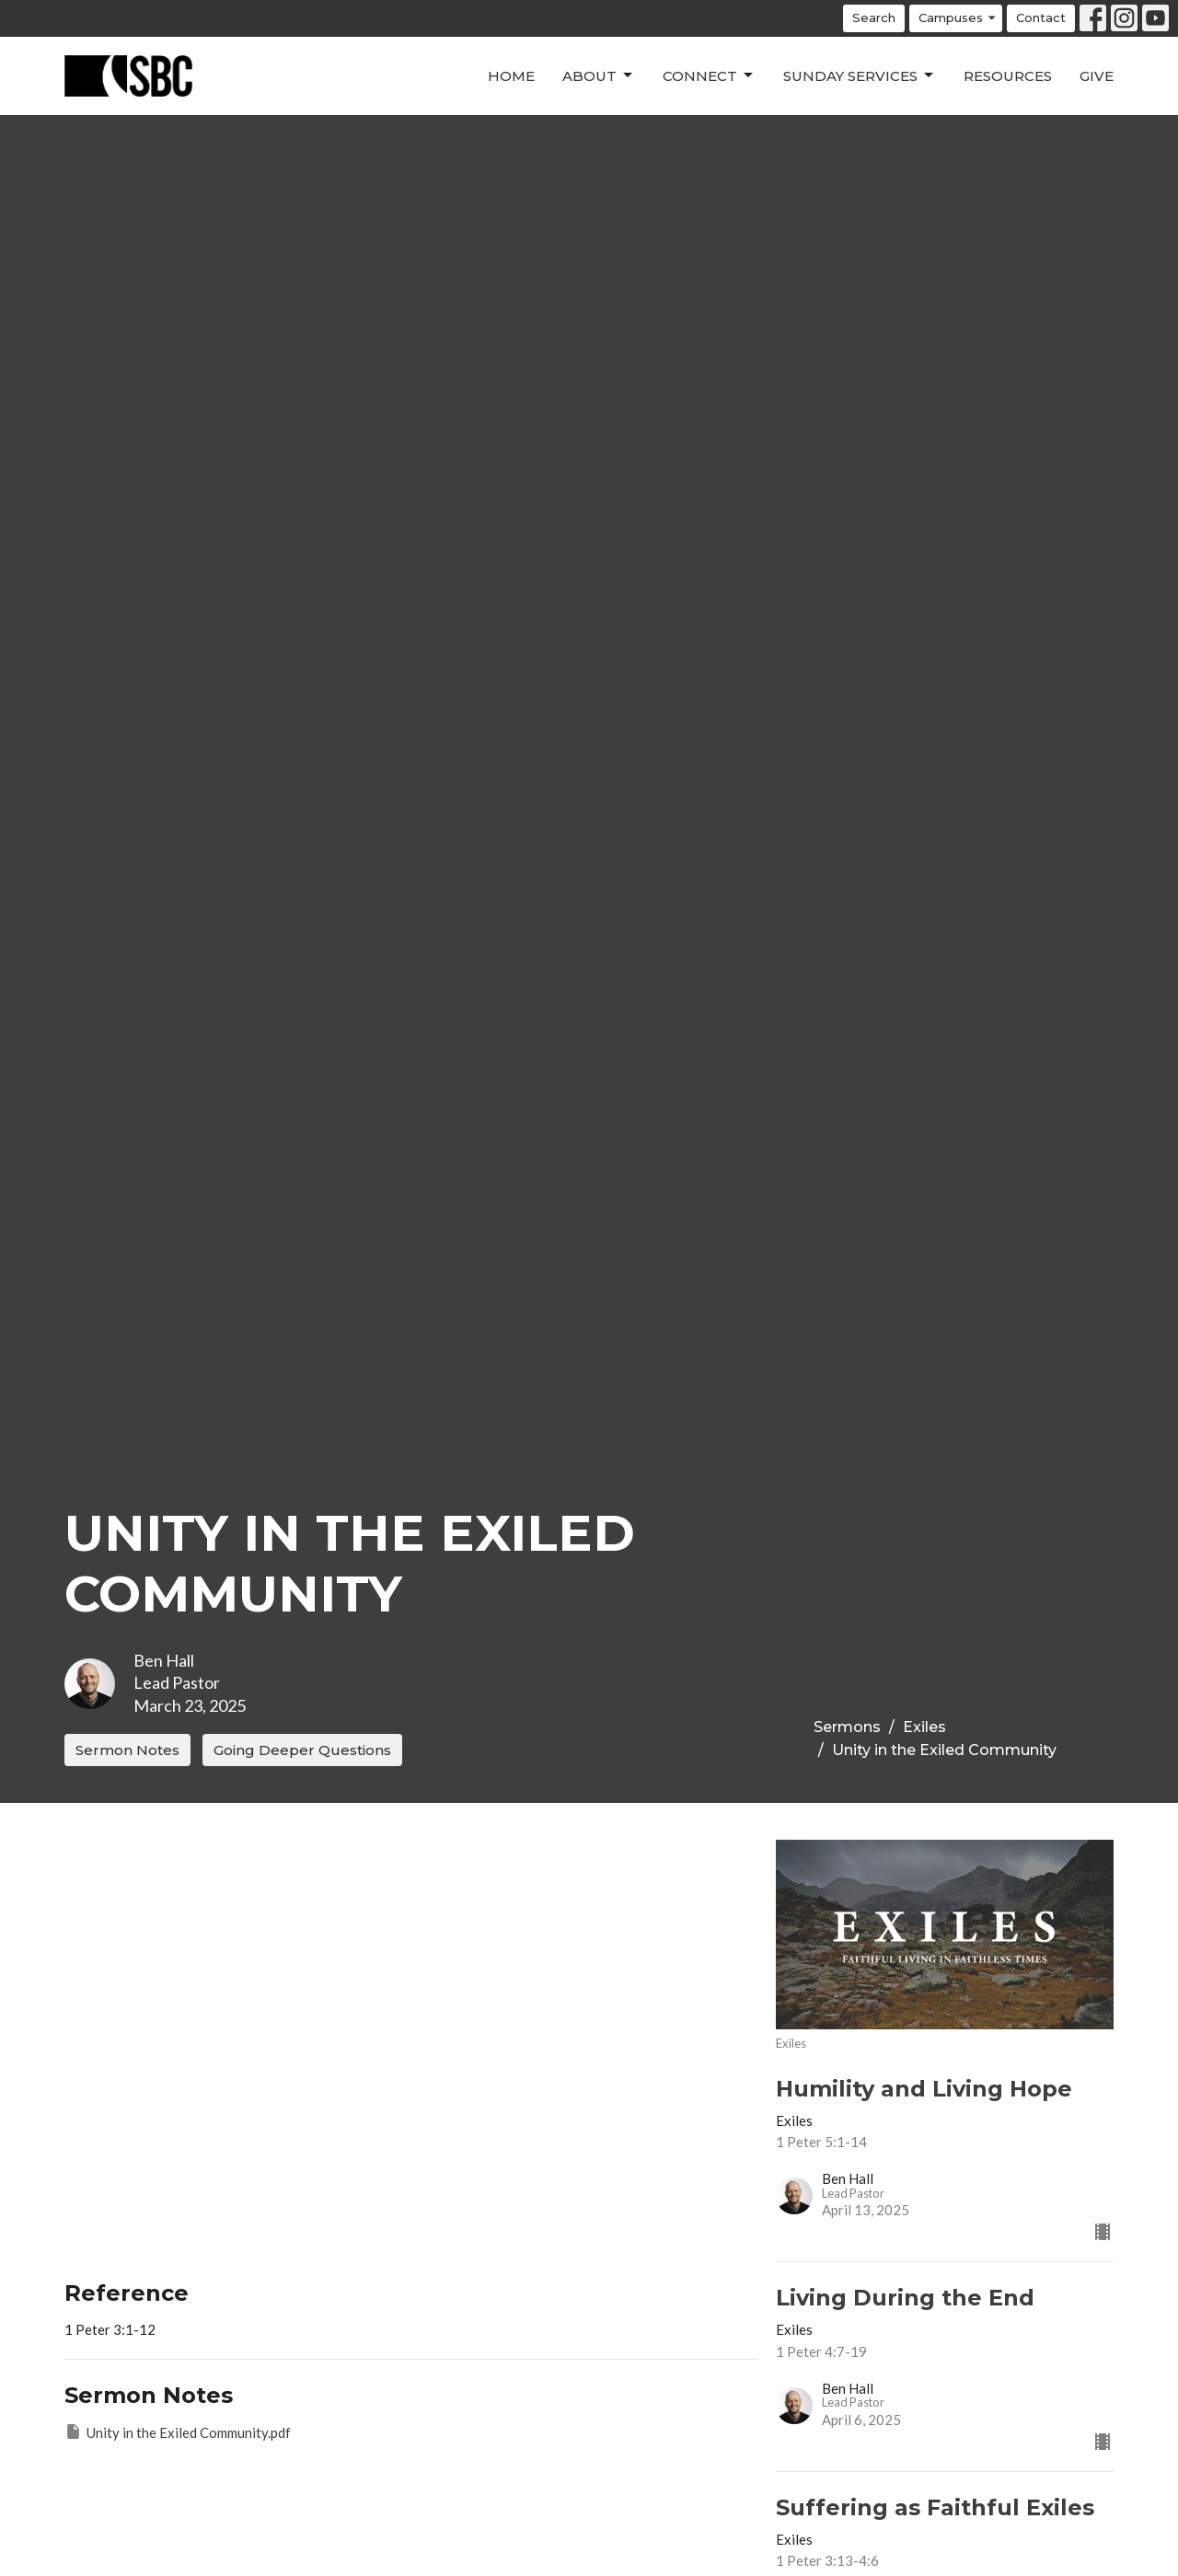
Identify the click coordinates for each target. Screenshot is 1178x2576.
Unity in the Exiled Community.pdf (177, 2431)
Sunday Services (859, 75)
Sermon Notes (127, 1750)
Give (1097, 76)
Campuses (958, 18)
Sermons (847, 1727)
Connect (709, 75)
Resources (1008, 76)
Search (873, 17)
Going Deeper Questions (302, 1750)
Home (511, 76)
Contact (1041, 17)
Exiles (924, 1727)
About (598, 75)
